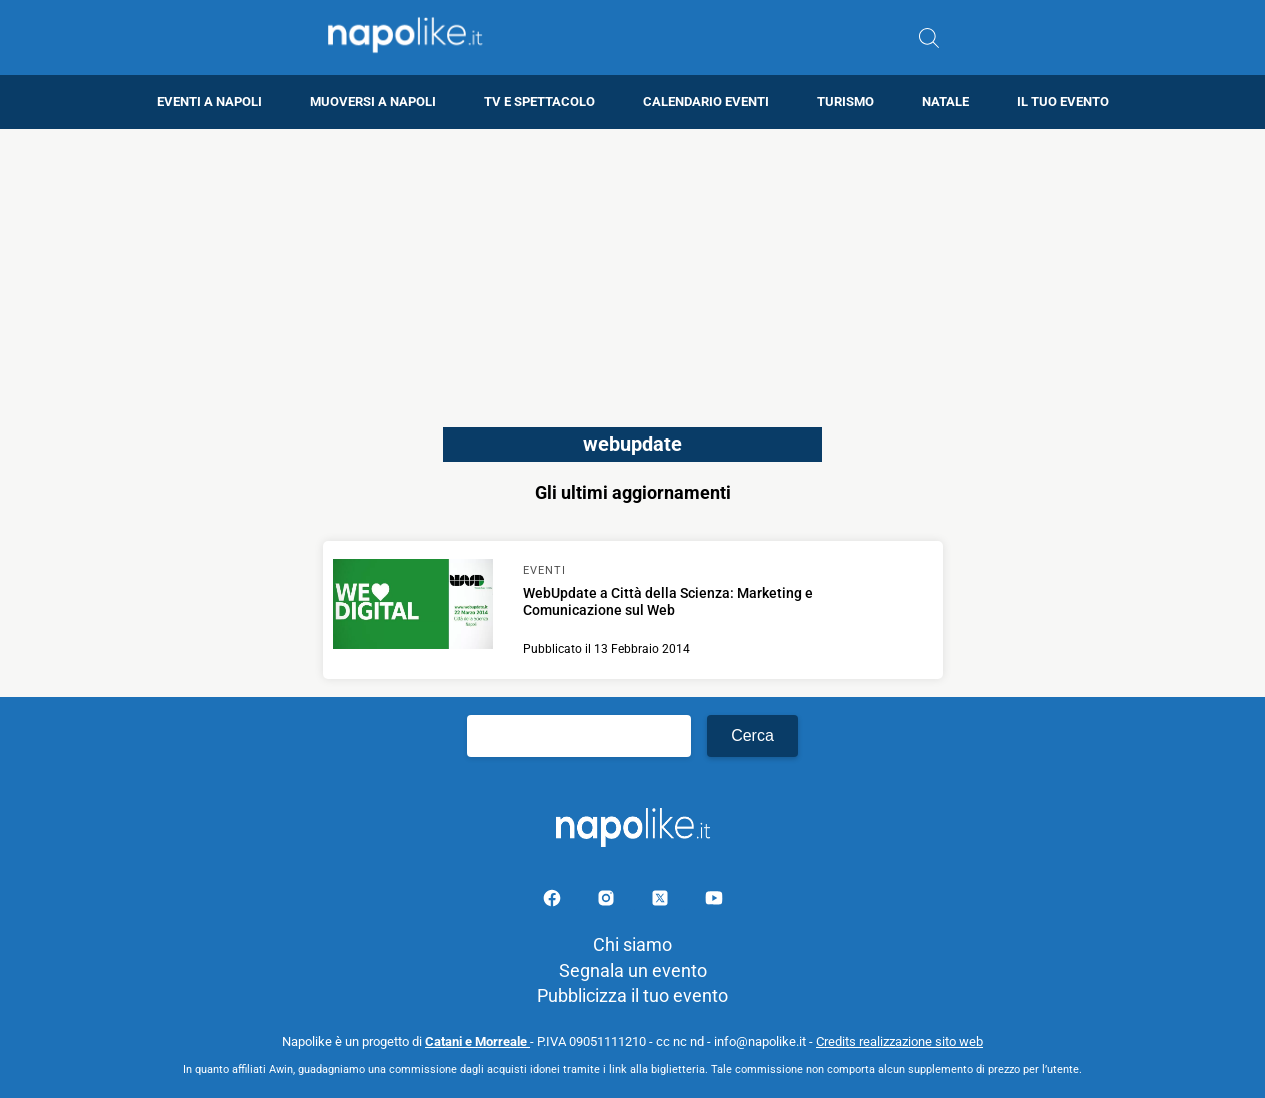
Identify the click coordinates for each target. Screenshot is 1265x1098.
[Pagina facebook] (554, 901)
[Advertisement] (633, 269)
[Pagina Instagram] (608, 901)
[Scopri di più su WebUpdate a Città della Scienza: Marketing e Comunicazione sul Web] (413, 607)
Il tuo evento (1063, 101)
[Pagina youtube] (714, 901)
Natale (945, 101)
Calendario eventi (706, 101)
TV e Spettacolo (539, 101)
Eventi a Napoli (209, 101)
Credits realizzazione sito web (899, 1041)
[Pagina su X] (662, 901)
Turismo (845, 101)
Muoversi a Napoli (373, 101)
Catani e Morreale (477, 1041)
